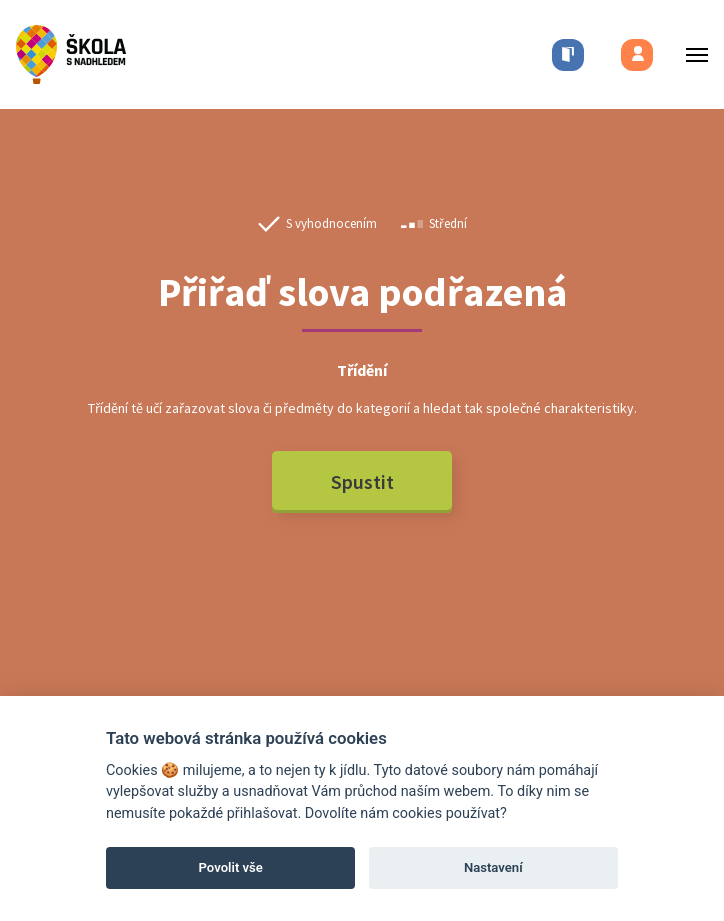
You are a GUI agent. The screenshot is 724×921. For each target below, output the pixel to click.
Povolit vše (231, 867)
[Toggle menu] (691, 54)
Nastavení (493, 867)
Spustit (362, 481)
